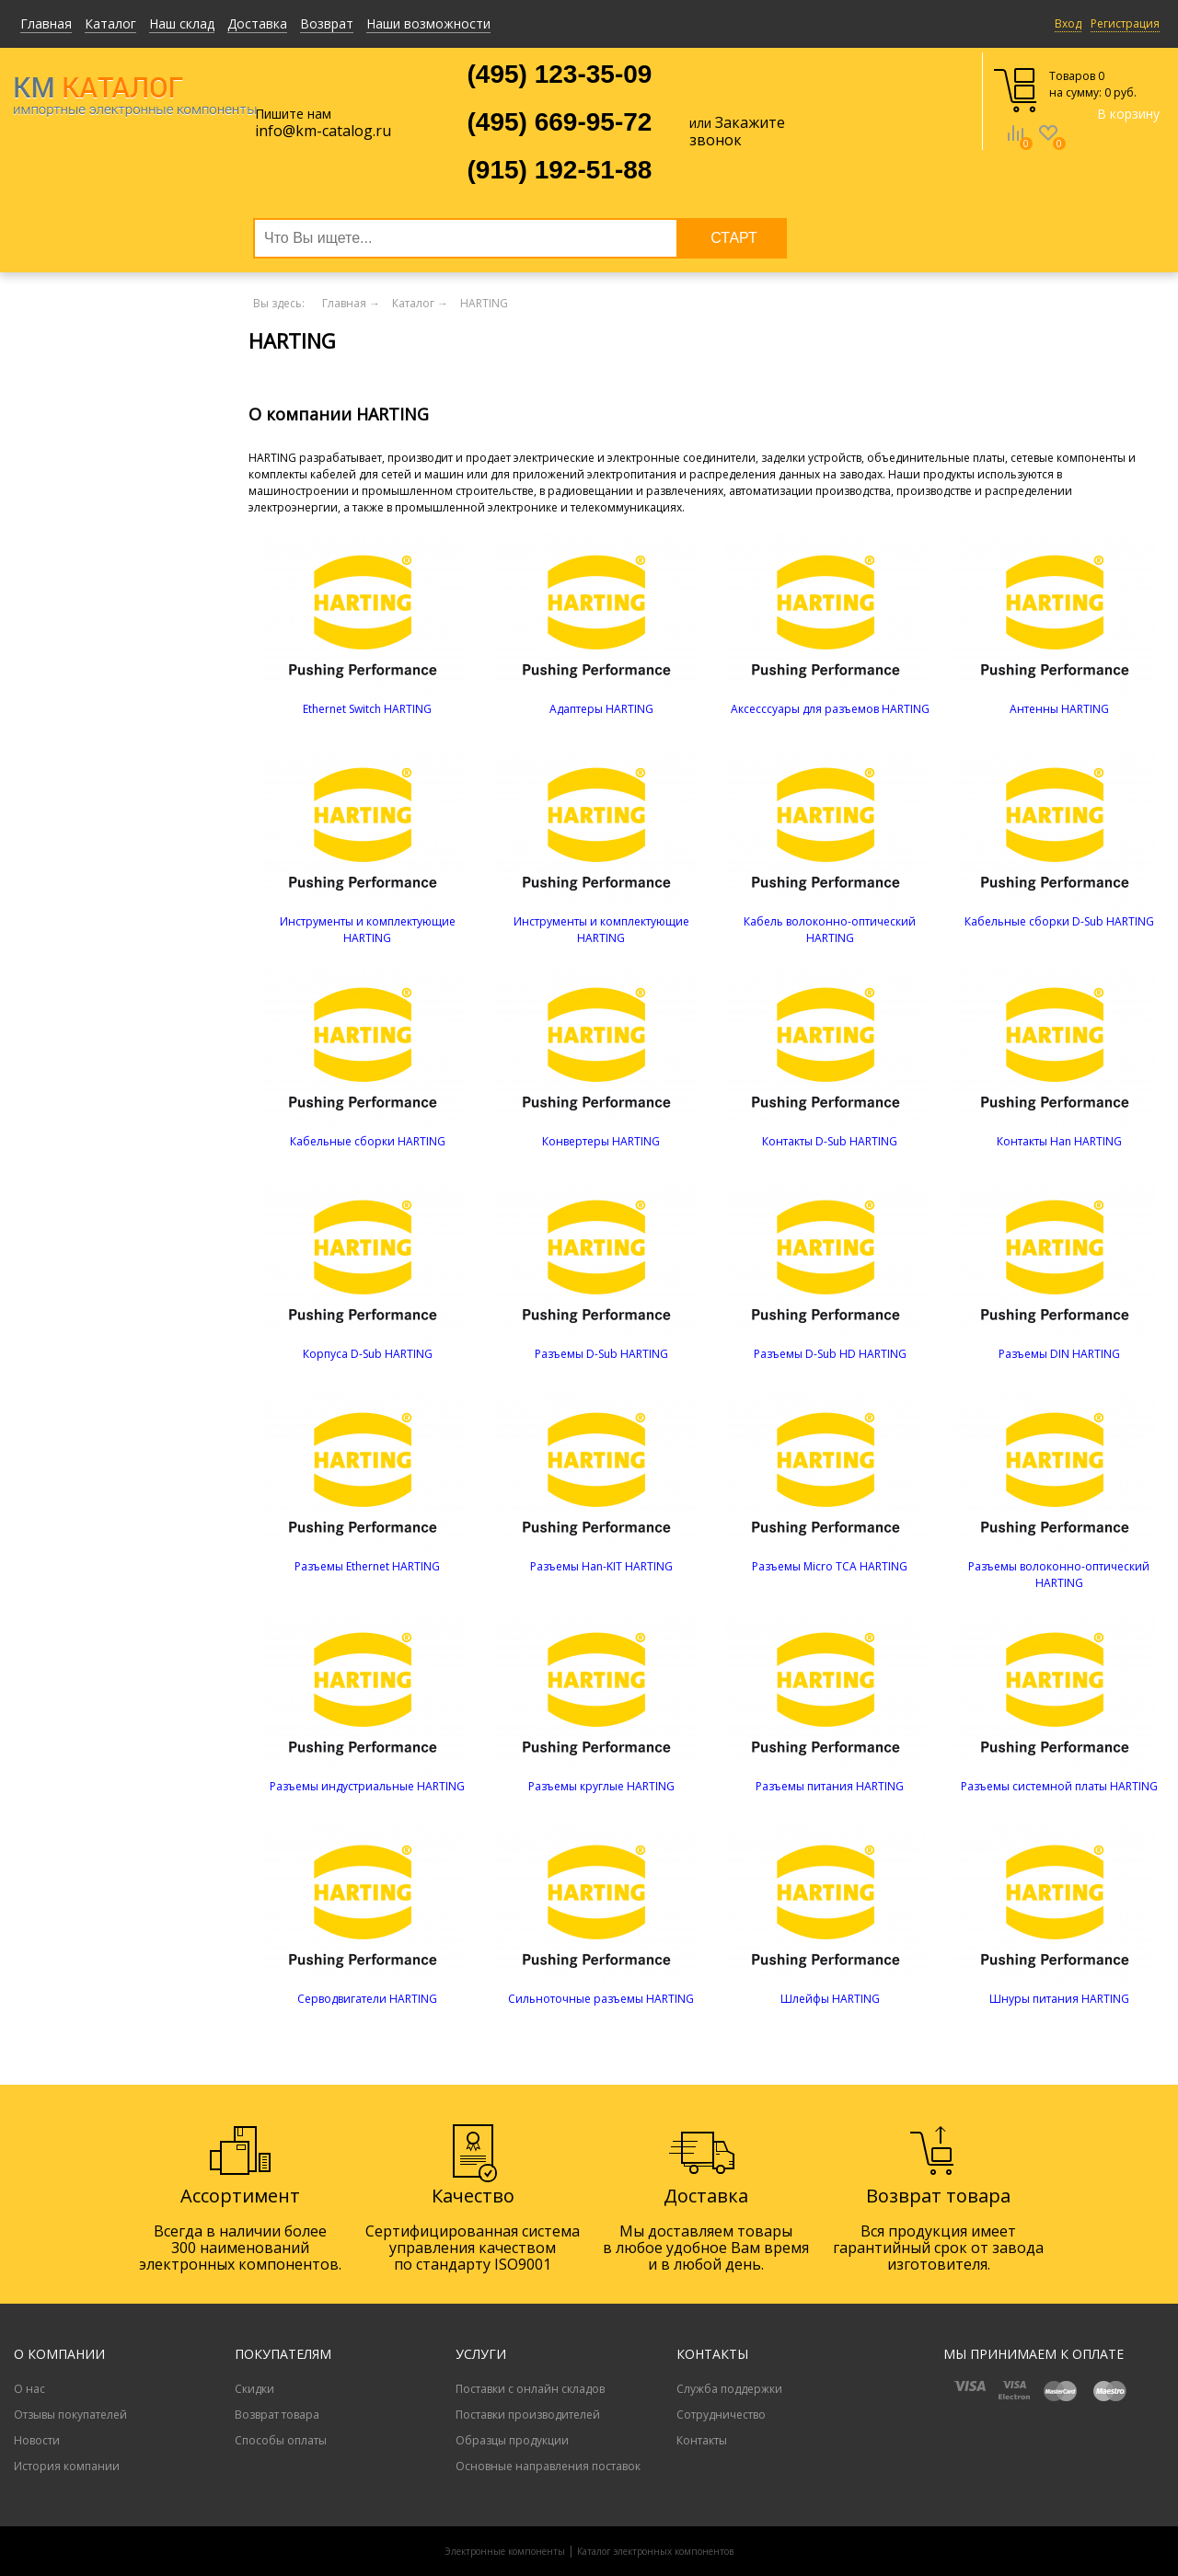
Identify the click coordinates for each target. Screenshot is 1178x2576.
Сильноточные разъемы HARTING (601, 1999)
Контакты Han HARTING (1059, 1141)
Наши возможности (428, 23)
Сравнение (1015, 146)
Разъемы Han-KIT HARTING (601, 1566)
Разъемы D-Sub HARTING (601, 1354)
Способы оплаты (281, 2440)
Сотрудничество (721, 2414)
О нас (29, 2389)
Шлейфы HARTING (830, 1999)
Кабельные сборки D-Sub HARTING (1059, 921)
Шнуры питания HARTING (1059, 1999)
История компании (67, 2466)
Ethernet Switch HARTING (367, 709)
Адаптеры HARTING (601, 709)
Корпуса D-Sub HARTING (368, 1354)
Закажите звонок (737, 131)
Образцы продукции (512, 2440)
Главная (46, 23)
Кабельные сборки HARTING (367, 1141)
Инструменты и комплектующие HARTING (368, 930)
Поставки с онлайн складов (530, 2389)
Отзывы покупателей (70, 2414)
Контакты (701, 2440)
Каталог (110, 23)
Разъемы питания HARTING (830, 1786)
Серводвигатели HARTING (367, 1999)
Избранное (1048, 146)
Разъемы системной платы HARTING (1059, 1786)
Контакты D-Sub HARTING (829, 1141)
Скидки (254, 2389)
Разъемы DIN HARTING (1059, 1354)
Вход (1068, 23)
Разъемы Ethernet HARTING (367, 1566)
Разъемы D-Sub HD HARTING (830, 1354)
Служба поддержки (729, 2389)
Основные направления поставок (548, 2466)
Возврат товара (277, 2414)
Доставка (257, 23)
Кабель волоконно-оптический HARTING (830, 930)
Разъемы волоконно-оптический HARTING (1058, 1574)
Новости (37, 2440)
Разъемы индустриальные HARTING (367, 1786)
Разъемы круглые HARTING (601, 1786)
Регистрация (1125, 23)
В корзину (1128, 113)
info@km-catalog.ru (323, 131)
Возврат (326, 23)
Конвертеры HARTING (601, 1141)
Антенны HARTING (1059, 709)
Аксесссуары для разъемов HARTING (830, 709)
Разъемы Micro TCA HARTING (829, 1566)
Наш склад (181, 23)
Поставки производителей (528, 2414)
